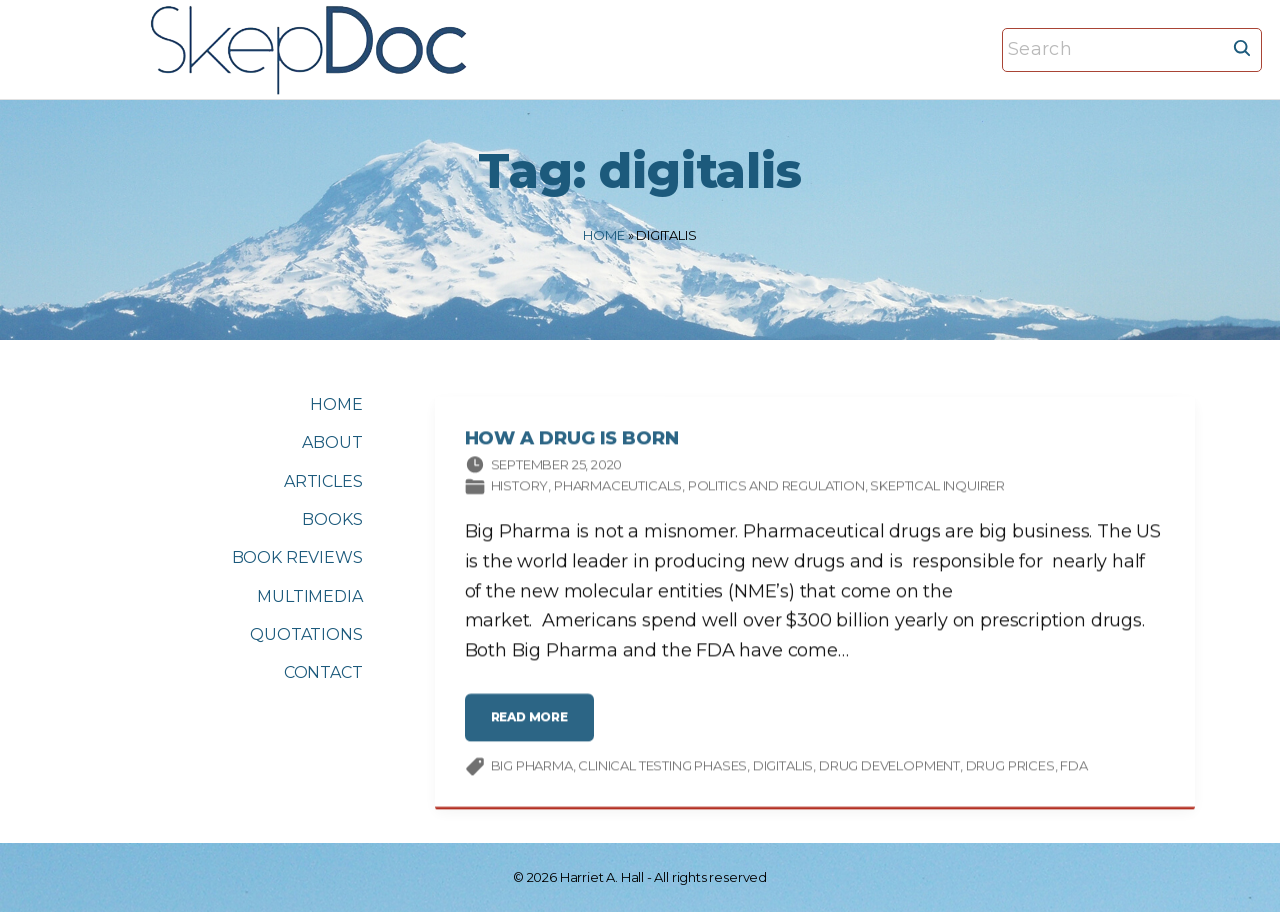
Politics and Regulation (776, 489)
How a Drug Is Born (572, 442)
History (520, 489)
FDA (1073, 769)
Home (603, 235)
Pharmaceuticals (618, 489)
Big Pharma (532, 769)
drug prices (1010, 769)
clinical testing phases (662, 769)
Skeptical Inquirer (937, 489)
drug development (889, 769)
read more (536, 727)
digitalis (783, 769)
